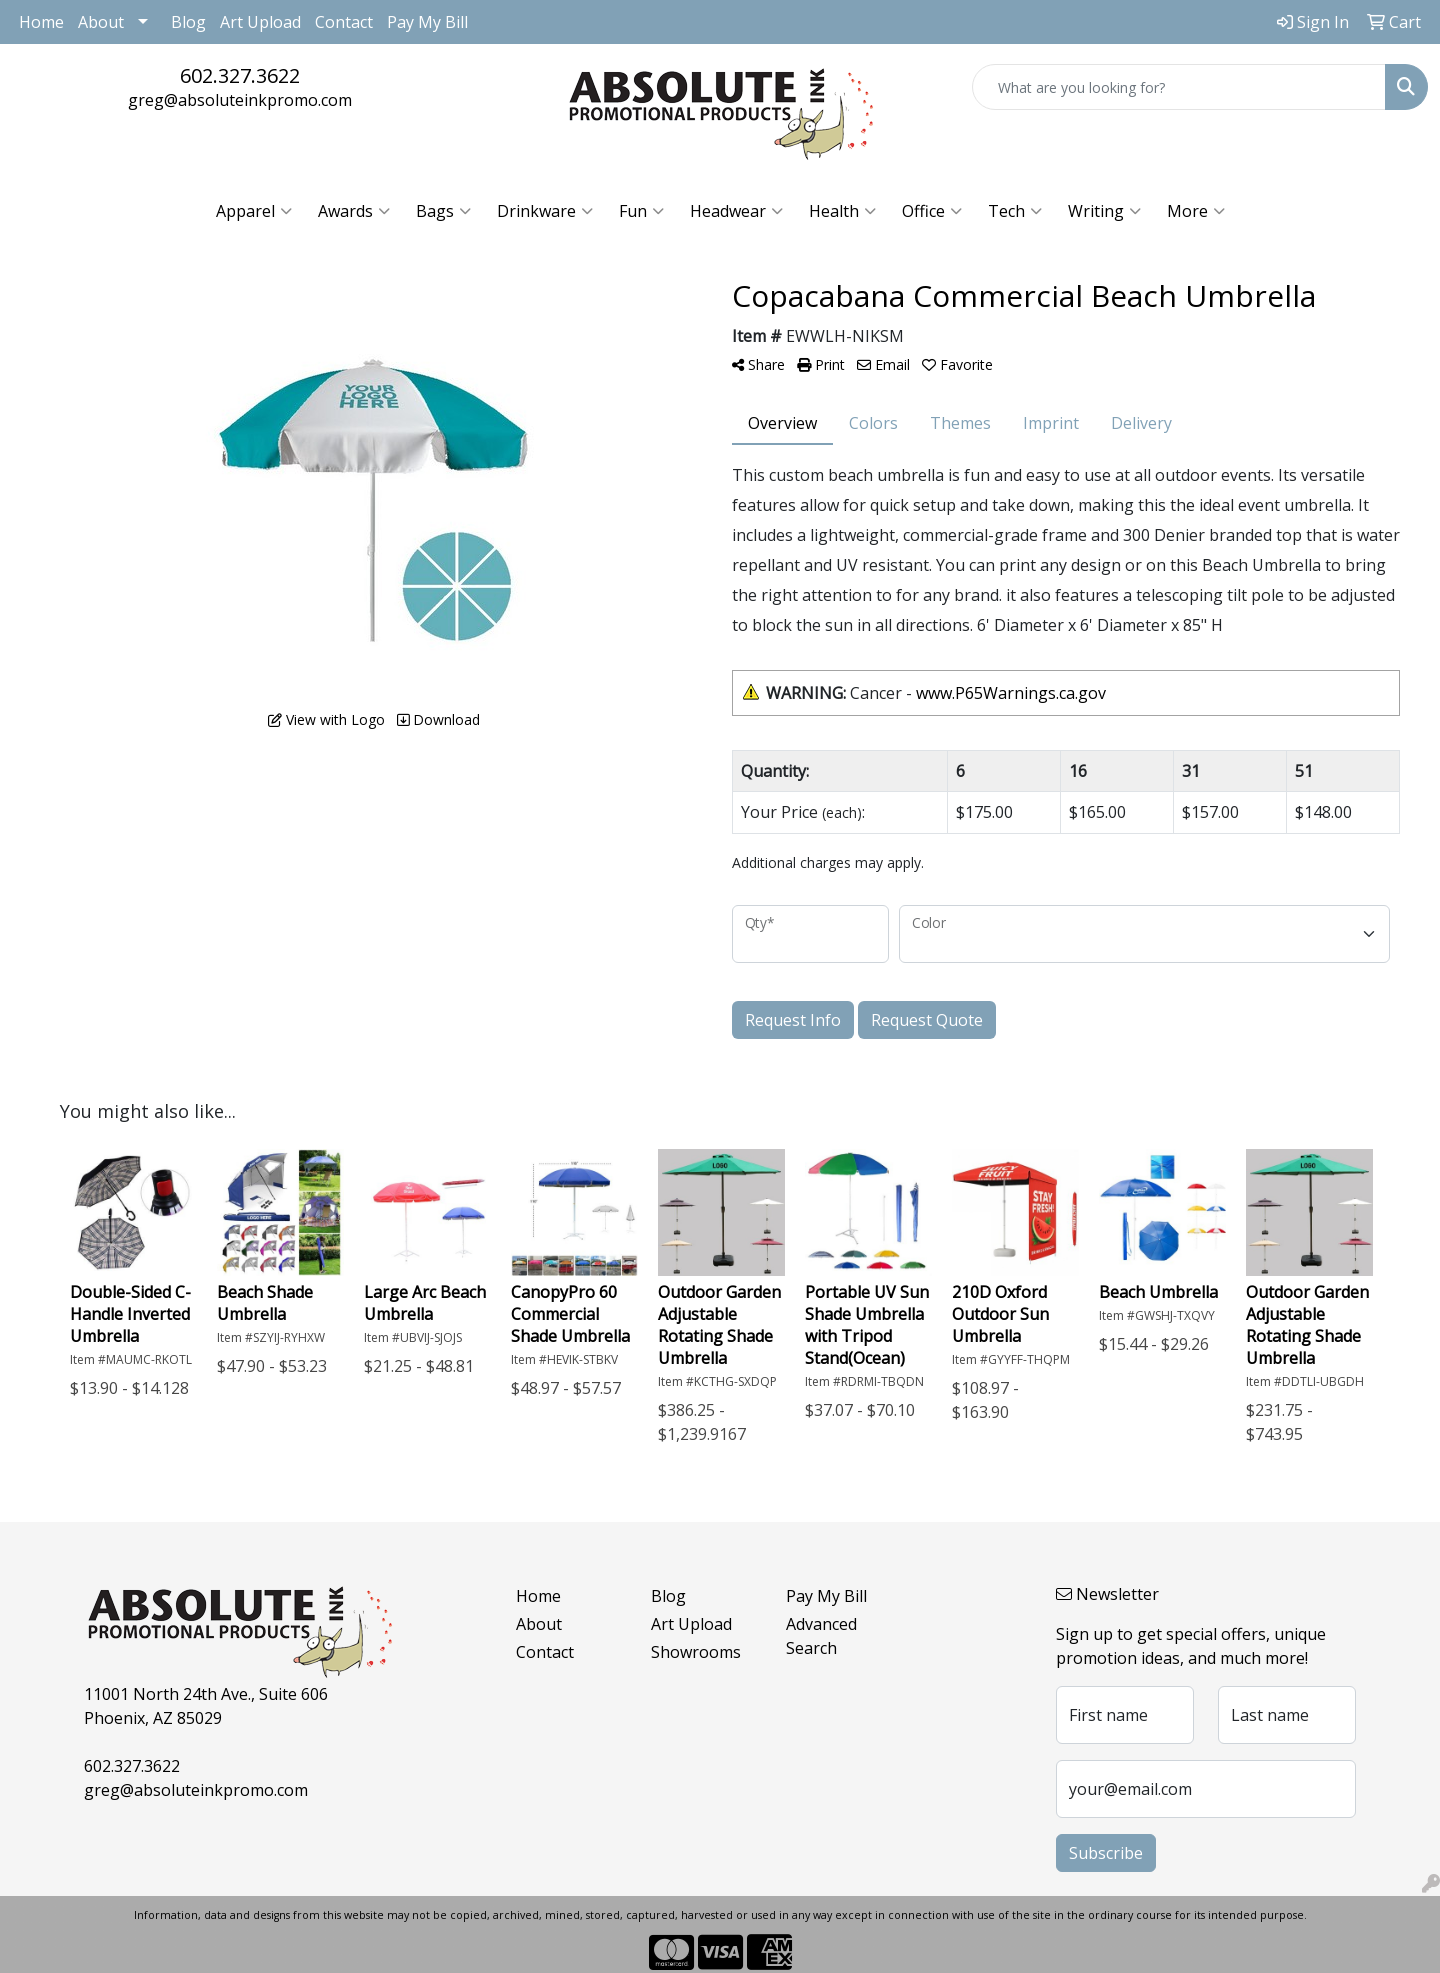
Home (41, 22)
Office (932, 211)
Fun (641, 211)
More (1196, 211)
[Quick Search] (1179, 87)
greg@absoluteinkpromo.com (240, 100)
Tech (1015, 211)
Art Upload (260, 22)
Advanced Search (821, 1636)
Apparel (254, 211)
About (101, 22)
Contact (344, 22)
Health (842, 211)
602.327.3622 (240, 75)
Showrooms (696, 1652)
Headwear (736, 211)
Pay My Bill (427, 22)
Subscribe (1106, 1853)
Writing (1104, 211)
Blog (188, 22)
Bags (443, 211)
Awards (354, 211)
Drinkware (545, 211)
